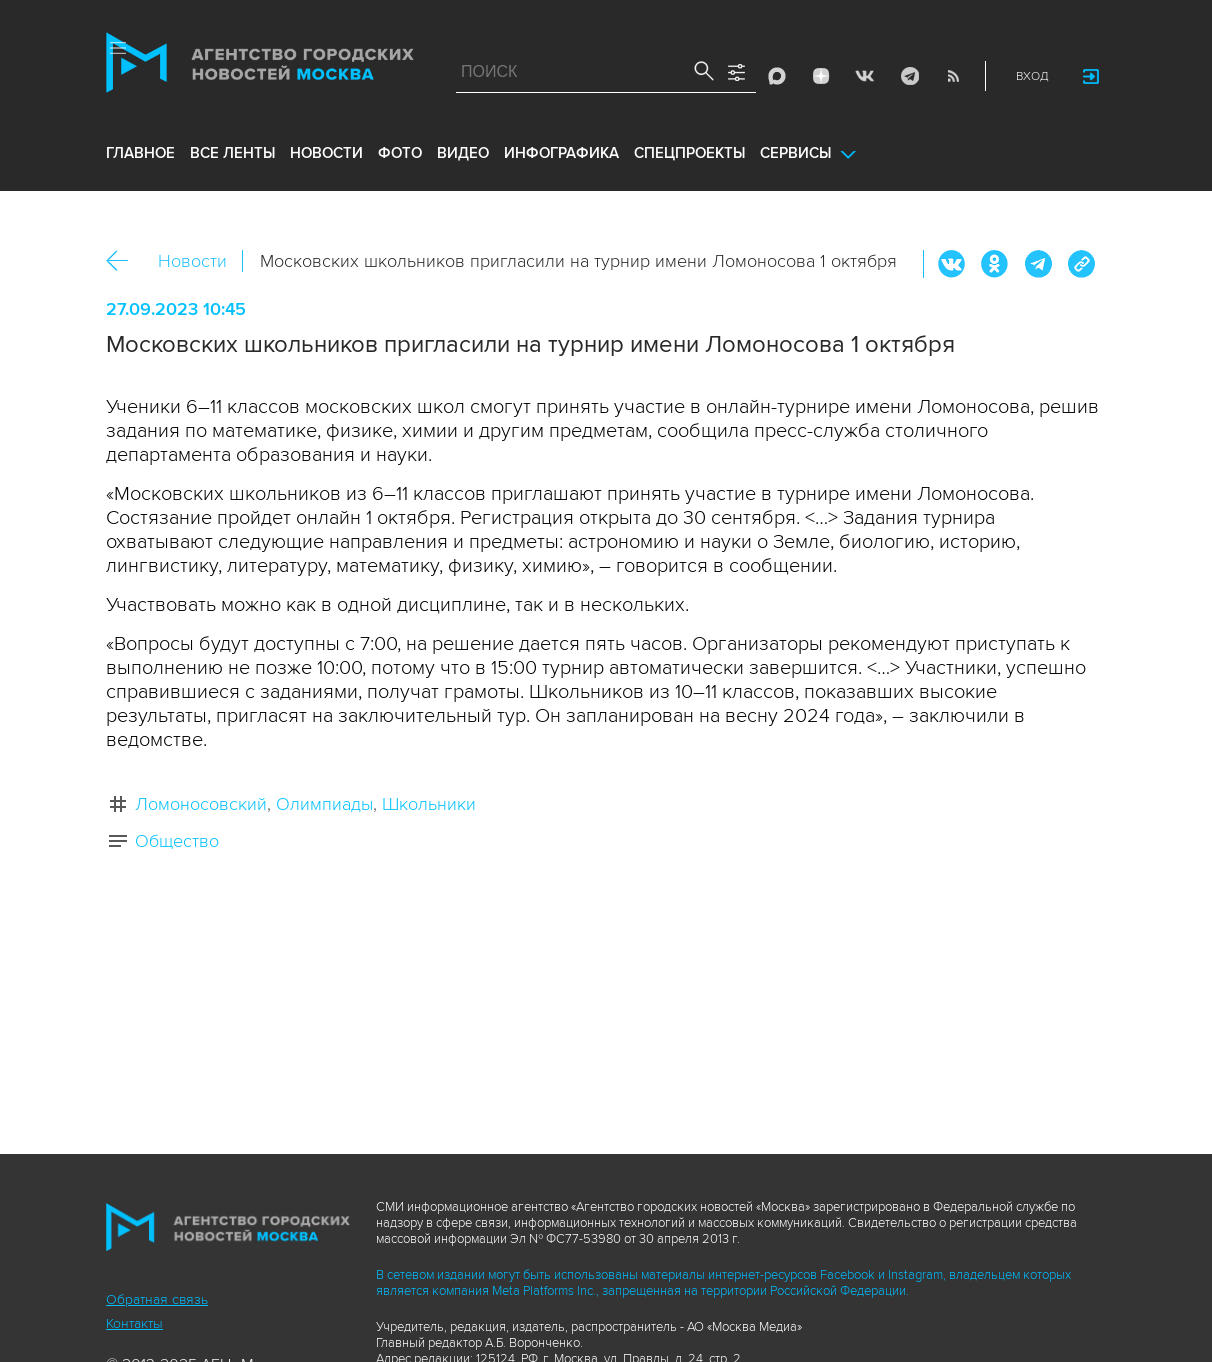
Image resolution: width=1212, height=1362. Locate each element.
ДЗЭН (821, 76)
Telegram (909, 76)
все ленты (232, 153)
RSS (953, 76)
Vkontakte (865, 76)
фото (400, 153)
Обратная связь (157, 1299)
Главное (140, 153)
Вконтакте (952, 264)
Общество (177, 841)
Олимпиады (324, 804)
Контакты (134, 1323)
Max (777, 76)
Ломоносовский (201, 804)
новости (326, 153)
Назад (124, 261)
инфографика (561, 153)
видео (463, 153)
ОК (995, 264)
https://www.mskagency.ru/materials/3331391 (1081, 264)
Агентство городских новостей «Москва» (260, 67)
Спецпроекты (689, 153)
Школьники (429, 804)
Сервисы (795, 153)
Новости (192, 261)
